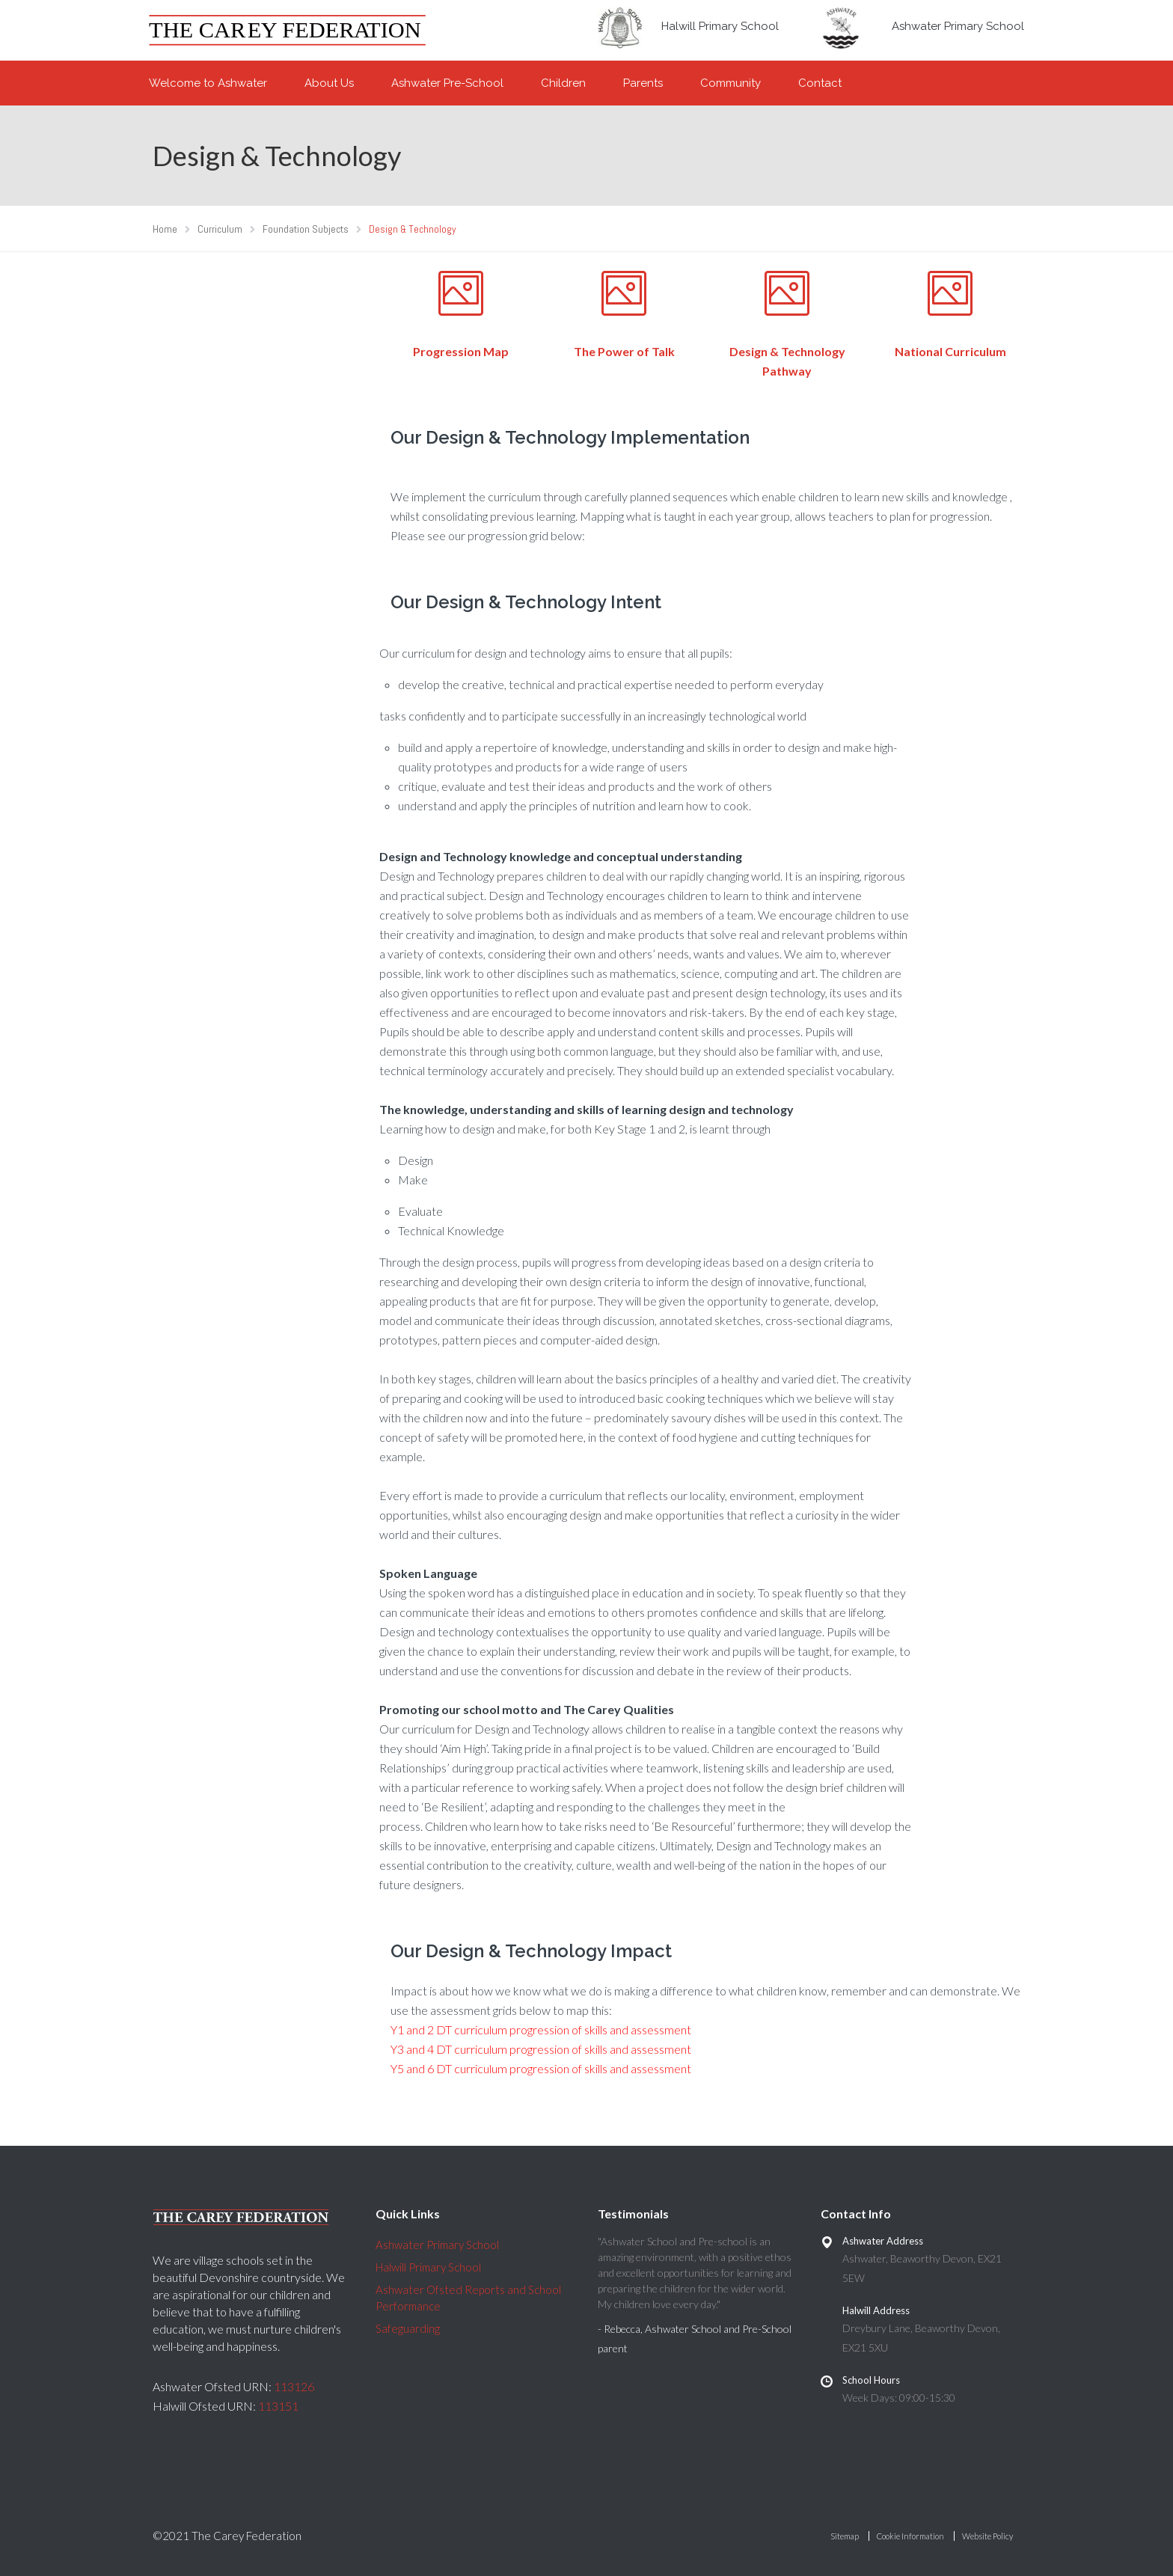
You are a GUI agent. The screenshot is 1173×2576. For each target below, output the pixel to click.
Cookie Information (910, 2536)
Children (563, 83)
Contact (820, 83)
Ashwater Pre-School (447, 83)
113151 (278, 2406)
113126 (294, 2386)
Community (730, 83)
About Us (329, 83)
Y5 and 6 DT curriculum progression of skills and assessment (541, 2068)
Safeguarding (408, 2328)
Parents (643, 83)
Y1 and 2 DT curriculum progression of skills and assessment (541, 2029)
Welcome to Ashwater (208, 83)
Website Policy (987, 2536)
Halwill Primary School (720, 26)
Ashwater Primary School (958, 26)
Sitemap (844, 2536)
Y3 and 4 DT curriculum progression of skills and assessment (541, 2049)
